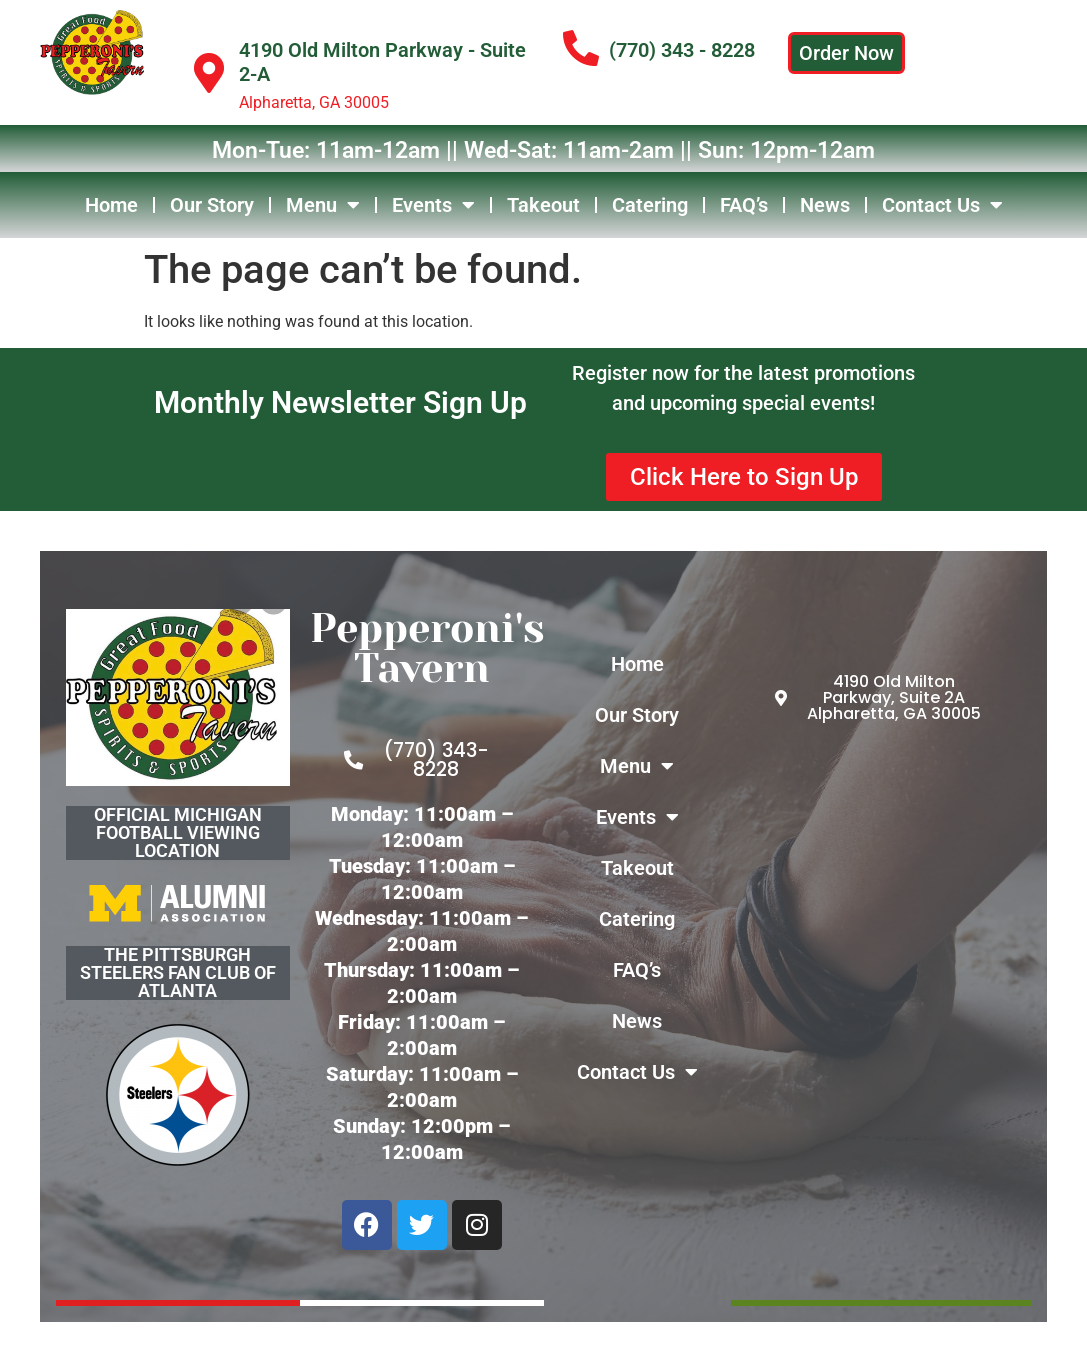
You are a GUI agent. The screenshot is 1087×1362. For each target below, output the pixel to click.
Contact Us (942, 205)
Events (433, 205)
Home (111, 205)
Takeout (543, 205)
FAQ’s (744, 205)
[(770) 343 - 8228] (581, 49)
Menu (323, 205)
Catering (650, 205)
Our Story (212, 205)
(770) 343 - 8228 (682, 50)
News (825, 205)
